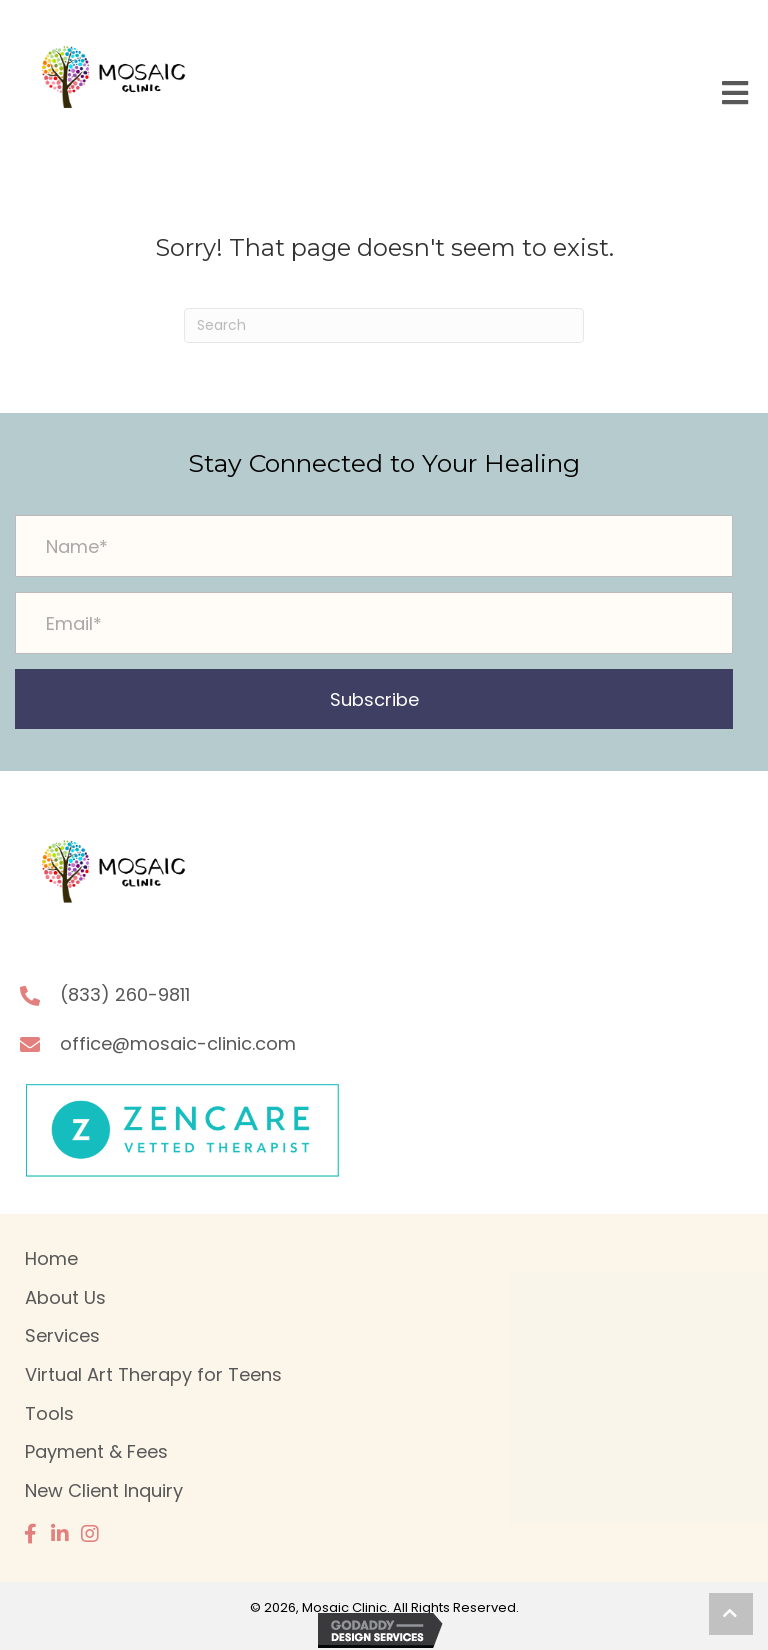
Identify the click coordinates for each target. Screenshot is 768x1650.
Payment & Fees (96, 1451)
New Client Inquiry (104, 1490)
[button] (374, 699)
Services (62, 1335)
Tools (49, 1413)
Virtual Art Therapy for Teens (153, 1374)
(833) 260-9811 (125, 994)
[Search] (384, 325)
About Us (65, 1297)
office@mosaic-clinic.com (178, 1043)
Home (51, 1258)
